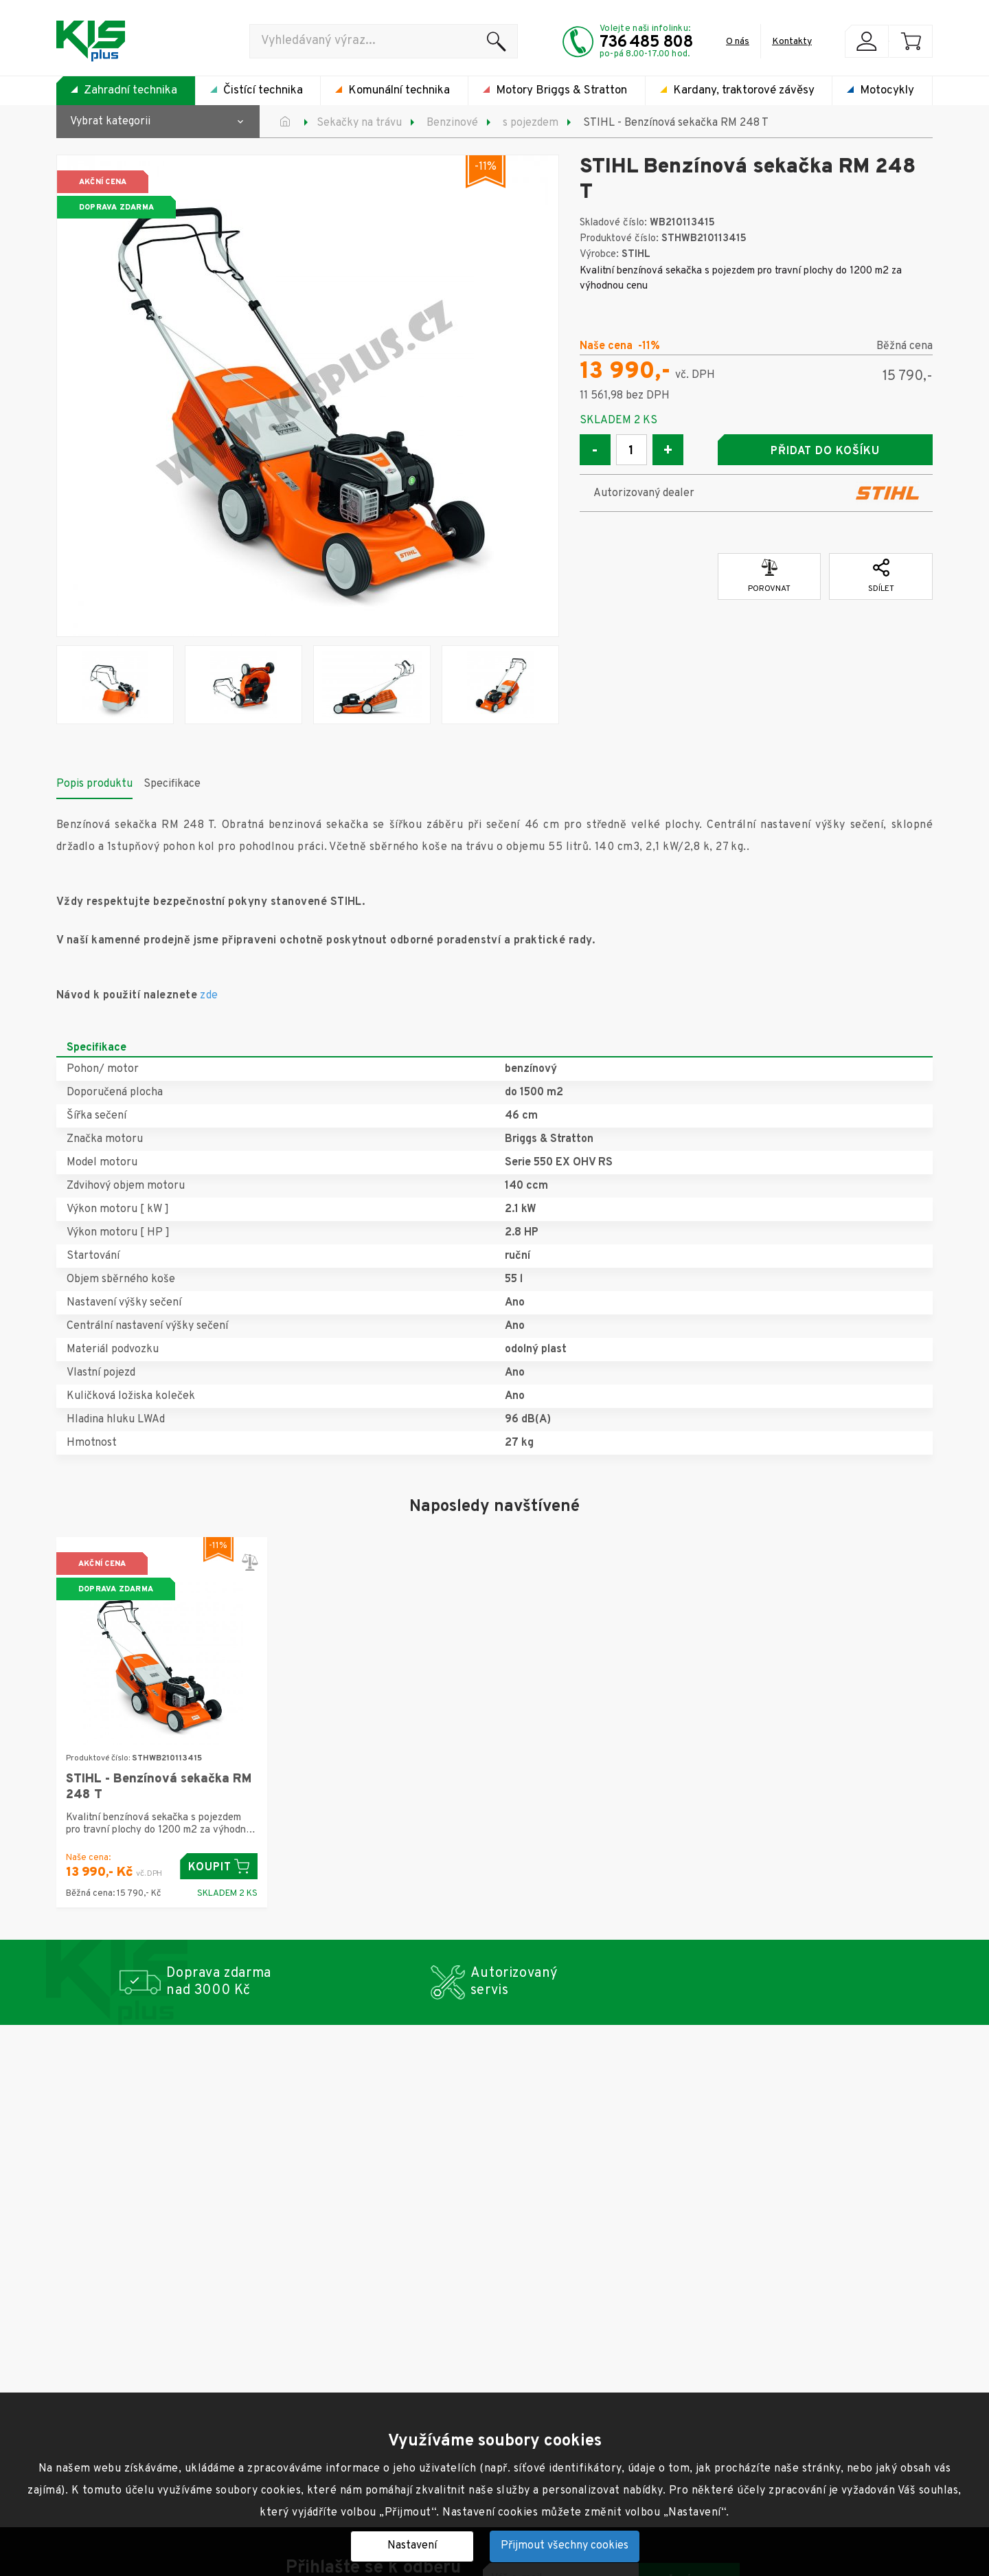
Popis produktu (94, 784)
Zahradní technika (130, 90)
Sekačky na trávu (359, 122)
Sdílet (881, 576)
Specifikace (172, 784)
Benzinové (452, 122)
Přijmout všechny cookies (564, 2546)
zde (209, 996)
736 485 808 (646, 42)
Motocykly (887, 90)
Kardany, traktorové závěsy (744, 90)
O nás (737, 41)
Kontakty (792, 41)
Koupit (218, 1866)
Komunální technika (399, 90)
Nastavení (412, 2546)
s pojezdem (530, 122)
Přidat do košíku (825, 451)
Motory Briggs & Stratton (561, 90)
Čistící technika (263, 90)
